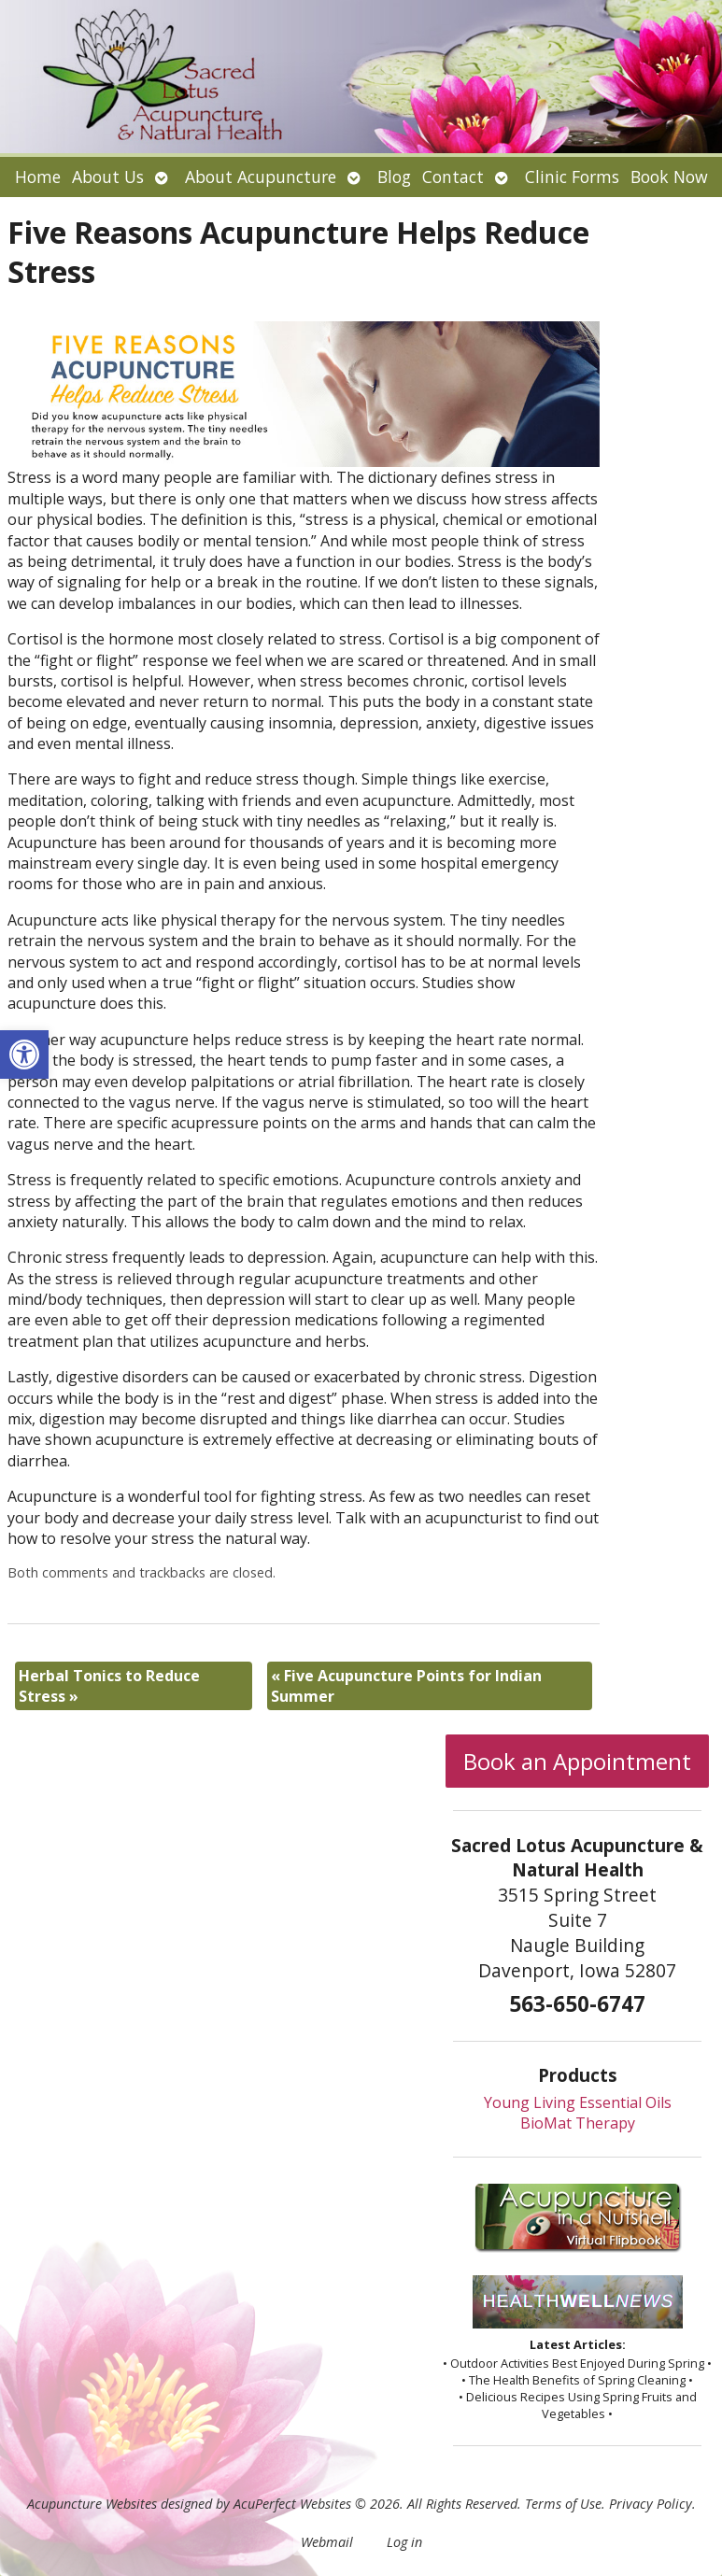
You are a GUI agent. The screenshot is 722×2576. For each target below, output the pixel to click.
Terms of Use (563, 2503)
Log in (404, 2542)
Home (38, 176)
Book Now (669, 176)
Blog (394, 176)
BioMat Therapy (577, 2123)
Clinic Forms (572, 176)
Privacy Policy (650, 2503)
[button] (24, 1054)
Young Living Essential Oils (578, 2102)
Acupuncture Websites (92, 2503)
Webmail (327, 2542)
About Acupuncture (260, 176)
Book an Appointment (577, 1761)
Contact (453, 176)
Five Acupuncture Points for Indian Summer (406, 1685)
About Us (108, 176)
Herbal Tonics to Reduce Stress (109, 1685)
